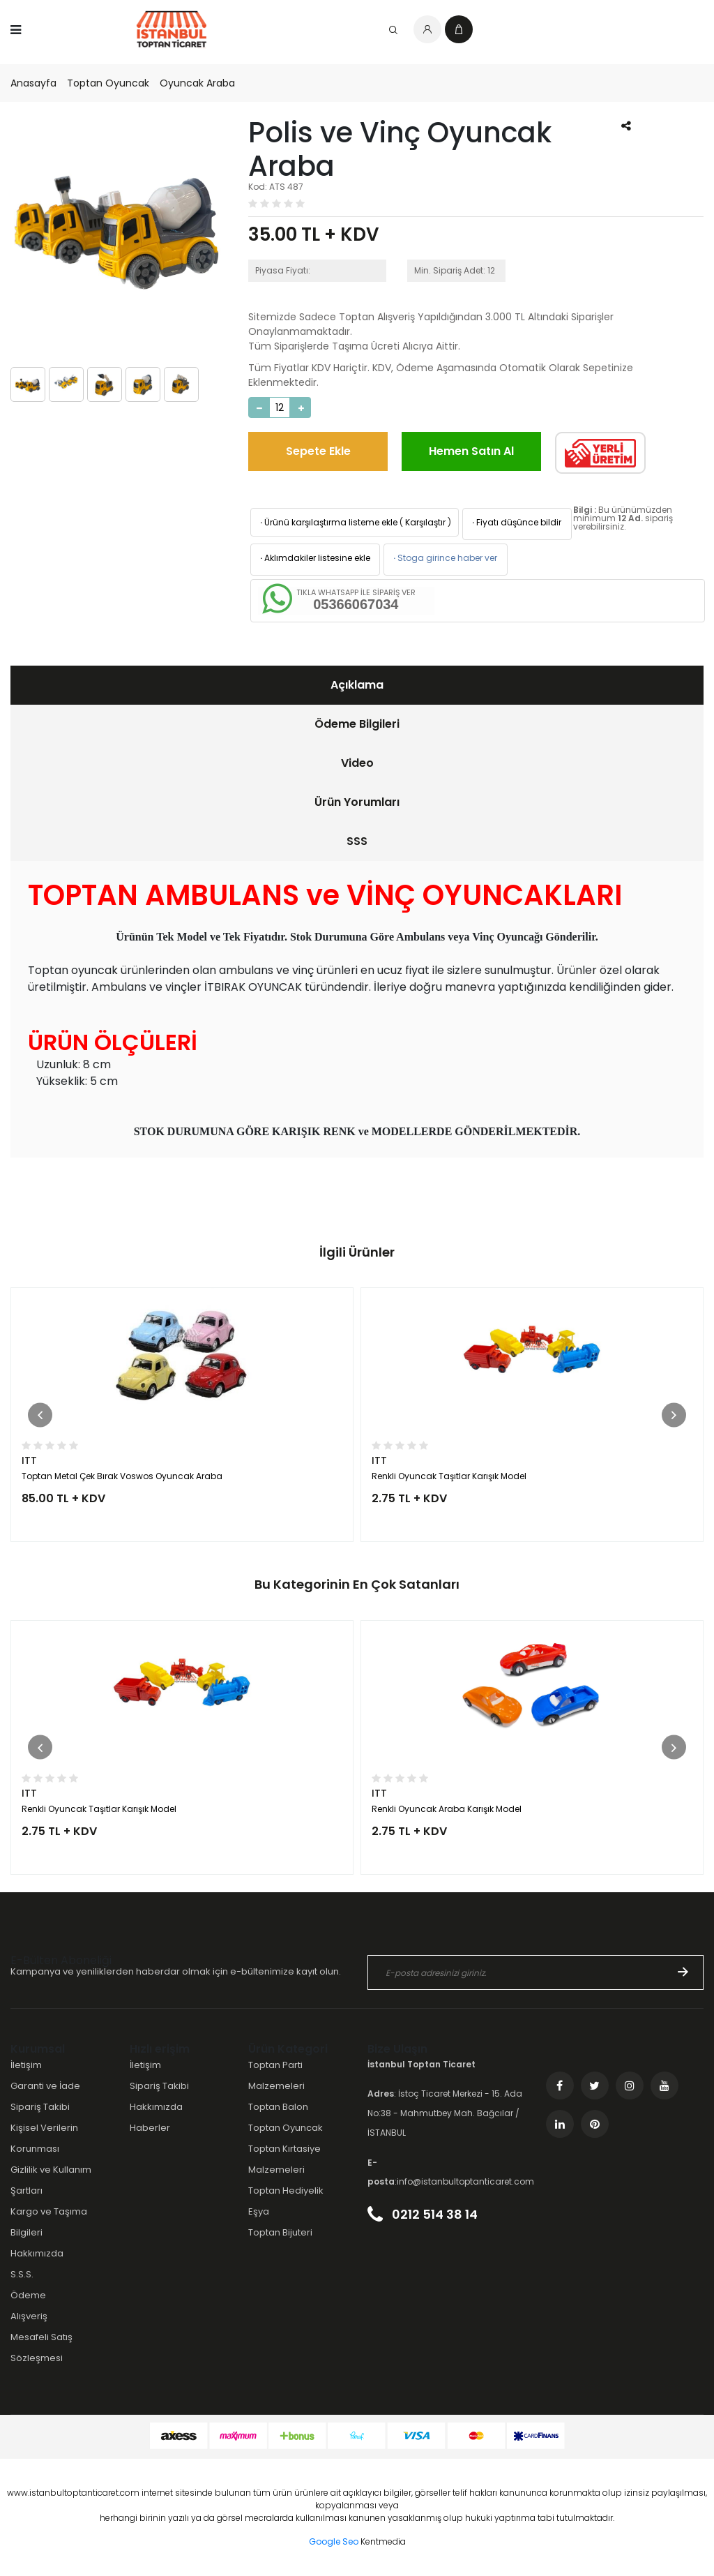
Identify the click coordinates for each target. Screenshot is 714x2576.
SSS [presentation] (357, 841)
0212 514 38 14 (422, 2214)
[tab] (357, 685)
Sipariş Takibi (40, 2106)
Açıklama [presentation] (357, 685)
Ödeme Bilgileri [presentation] (357, 724)
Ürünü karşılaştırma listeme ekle (327, 522)
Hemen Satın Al (471, 451)
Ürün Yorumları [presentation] (357, 802)
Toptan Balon (278, 2106)
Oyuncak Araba (197, 83)
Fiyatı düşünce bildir (515, 522)
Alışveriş (28, 2316)
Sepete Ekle (318, 451)
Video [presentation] (357, 763)
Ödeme (28, 2295)
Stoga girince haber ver (444, 558)
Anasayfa (33, 83)
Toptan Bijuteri (280, 2232)
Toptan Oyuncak (108, 83)
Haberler (150, 2127)
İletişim (26, 2065)
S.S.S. (21, 2274)
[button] (40, 1414)
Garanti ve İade (45, 2085)
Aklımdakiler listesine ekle (314, 558)
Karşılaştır (425, 522)
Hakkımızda (36, 2253)
